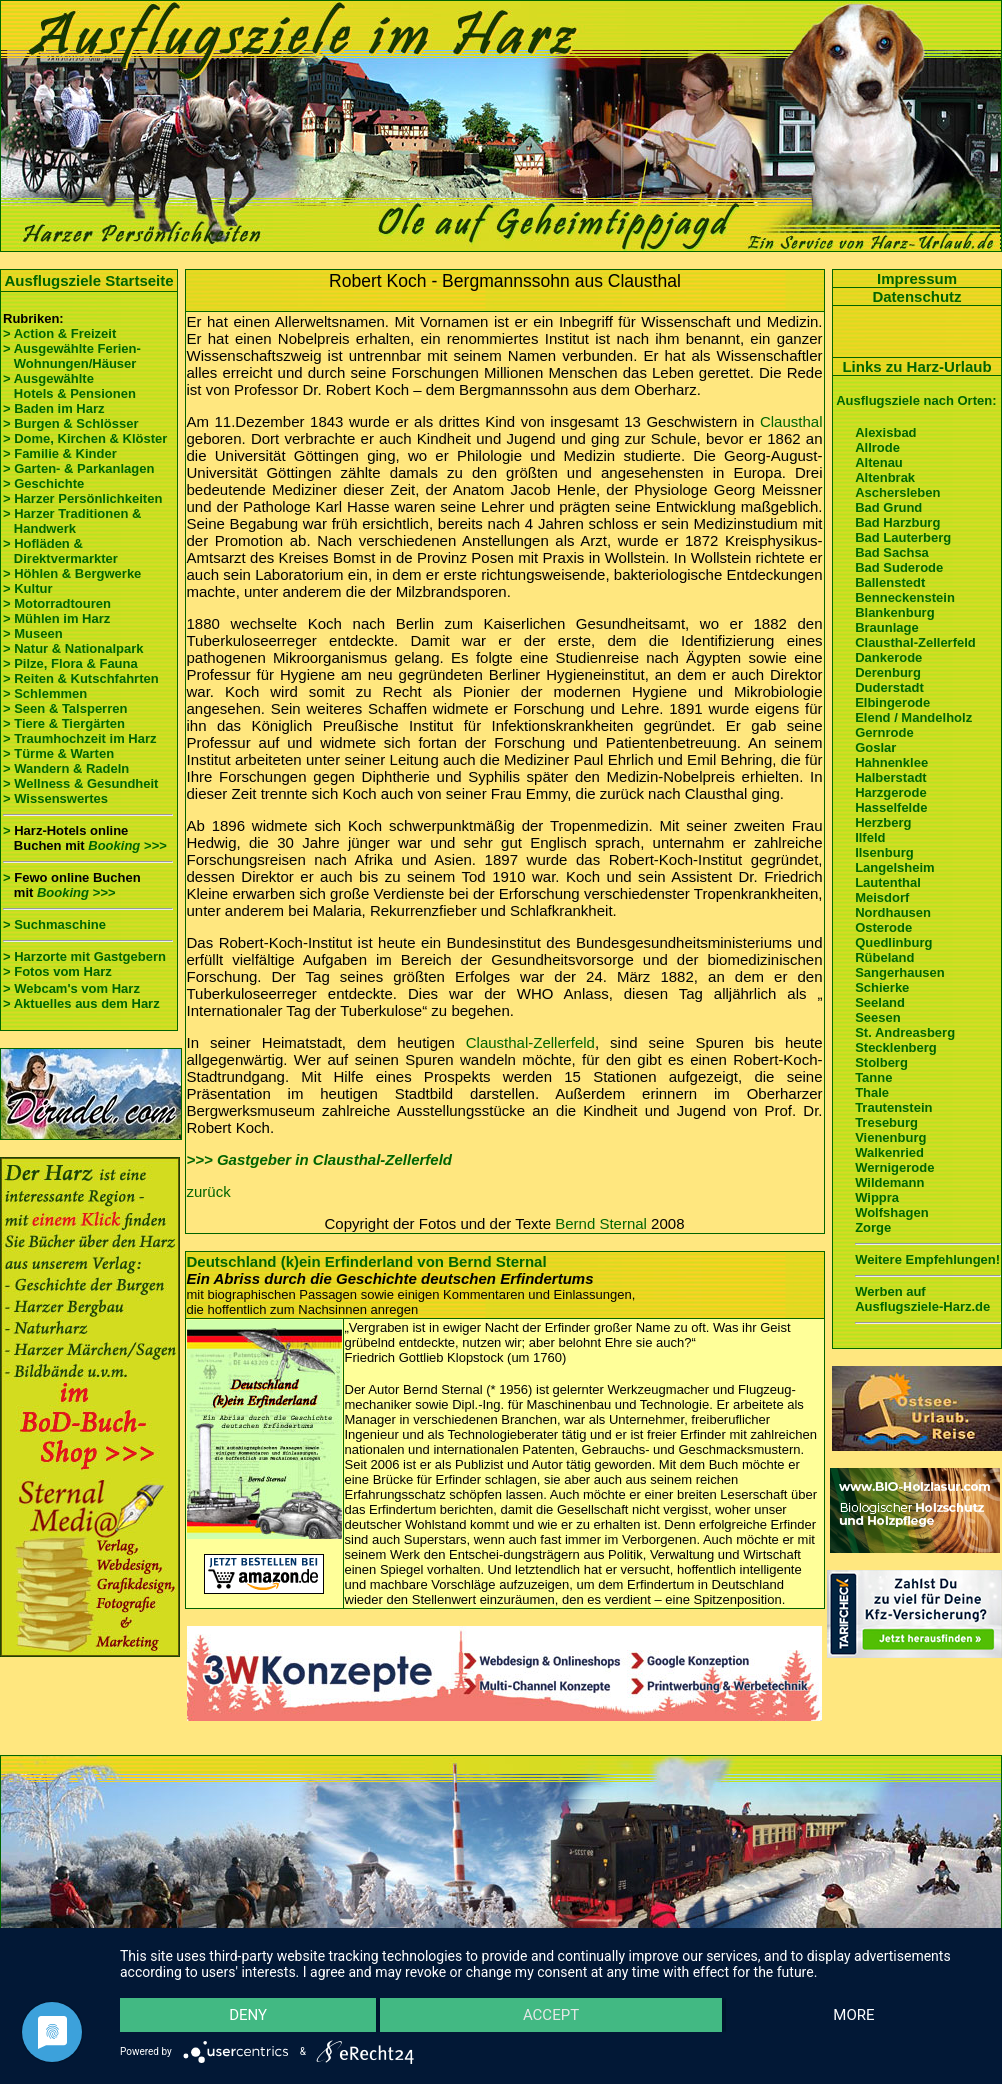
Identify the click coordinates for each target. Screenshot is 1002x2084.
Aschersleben (897, 492)
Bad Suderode (899, 567)
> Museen (33, 633)
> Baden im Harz (54, 408)
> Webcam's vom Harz (71, 988)
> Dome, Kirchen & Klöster (85, 438)
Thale (872, 1092)
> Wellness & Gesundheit (80, 783)
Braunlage (887, 627)
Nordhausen (893, 912)
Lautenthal (888, 882)
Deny (248, 2015)
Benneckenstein (905, 597)
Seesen (878, 1017)
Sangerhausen (900, 972)
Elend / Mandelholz (913, 717)
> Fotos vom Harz (57, 971)
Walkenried (889, 1152)
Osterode (883, 927)
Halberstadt (891, 777)
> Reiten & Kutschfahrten (81, 678)
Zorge (873, 1227)
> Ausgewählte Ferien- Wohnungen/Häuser (73, 356)
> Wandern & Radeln (66, 768)
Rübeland (884, 957)
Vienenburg (890, 1137)
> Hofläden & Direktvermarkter (60, 551)
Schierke (882, 987)
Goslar (875, 747)
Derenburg (888, 672)
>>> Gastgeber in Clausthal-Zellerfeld (320, 1159)
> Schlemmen (45, 693)
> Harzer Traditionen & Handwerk (72, 521)
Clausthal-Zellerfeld (530, 1042)
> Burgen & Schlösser (70, 423)
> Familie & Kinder (60, 453)
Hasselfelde (891, 807)
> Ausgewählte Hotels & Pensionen (69, 386)
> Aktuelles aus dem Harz (81, 1003)
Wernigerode (894, 1167)
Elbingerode (892, 702)
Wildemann (889, 1182)
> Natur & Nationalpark (73, 648)
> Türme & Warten (58, 753)
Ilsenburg (884, 852)
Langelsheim (894, 867)
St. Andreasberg (905, 1032)
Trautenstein (893, 1107)
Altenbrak (885, 477)
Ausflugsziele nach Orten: (916, 400)
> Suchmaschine (54, 924)
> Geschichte (43, 483)
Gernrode (884, 732)
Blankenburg (894, 612)
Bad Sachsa (892, 552)
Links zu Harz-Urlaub (916, 366)
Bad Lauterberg (903, 537)
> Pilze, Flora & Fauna (70, 663)
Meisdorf (882, 897)
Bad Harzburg (897, 522)
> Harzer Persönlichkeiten (82, 498)
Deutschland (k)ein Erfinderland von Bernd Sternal (367, 1261)
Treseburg (886, 1122)
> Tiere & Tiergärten (64, 723)
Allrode (877, 447)
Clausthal (791, 421)
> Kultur (27, 588)
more (853, 2015)
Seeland (880, 1002)
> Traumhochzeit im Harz (80, 738)
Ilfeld (870, 837)
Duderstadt (889, 687)
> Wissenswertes (55, 798)
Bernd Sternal (601, 1223)
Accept (551, 2015)
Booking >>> (127, 845)
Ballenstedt (890, 582)
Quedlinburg (893, 942)
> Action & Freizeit (59, 333)
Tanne (873, 1077)
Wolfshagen (891, 1212)
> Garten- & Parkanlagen (78, 468)
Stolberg (881, 1062)
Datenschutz (916, 296)
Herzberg (883, 822)
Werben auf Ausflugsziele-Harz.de (922, 1299)
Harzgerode (891, 792)
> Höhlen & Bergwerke (72, 573)
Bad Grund (888, 507)
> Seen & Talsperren (65, 708)
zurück (209, 1191)
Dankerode (888, 657)
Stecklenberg (896, 1047)
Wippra (877, 1197)
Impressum (917, 278)
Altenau (879, 462)
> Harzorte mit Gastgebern (84, 956)
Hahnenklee (891, 762)
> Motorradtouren (57, 603)
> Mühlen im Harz (56, 618)
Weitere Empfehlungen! (927, 1259)
